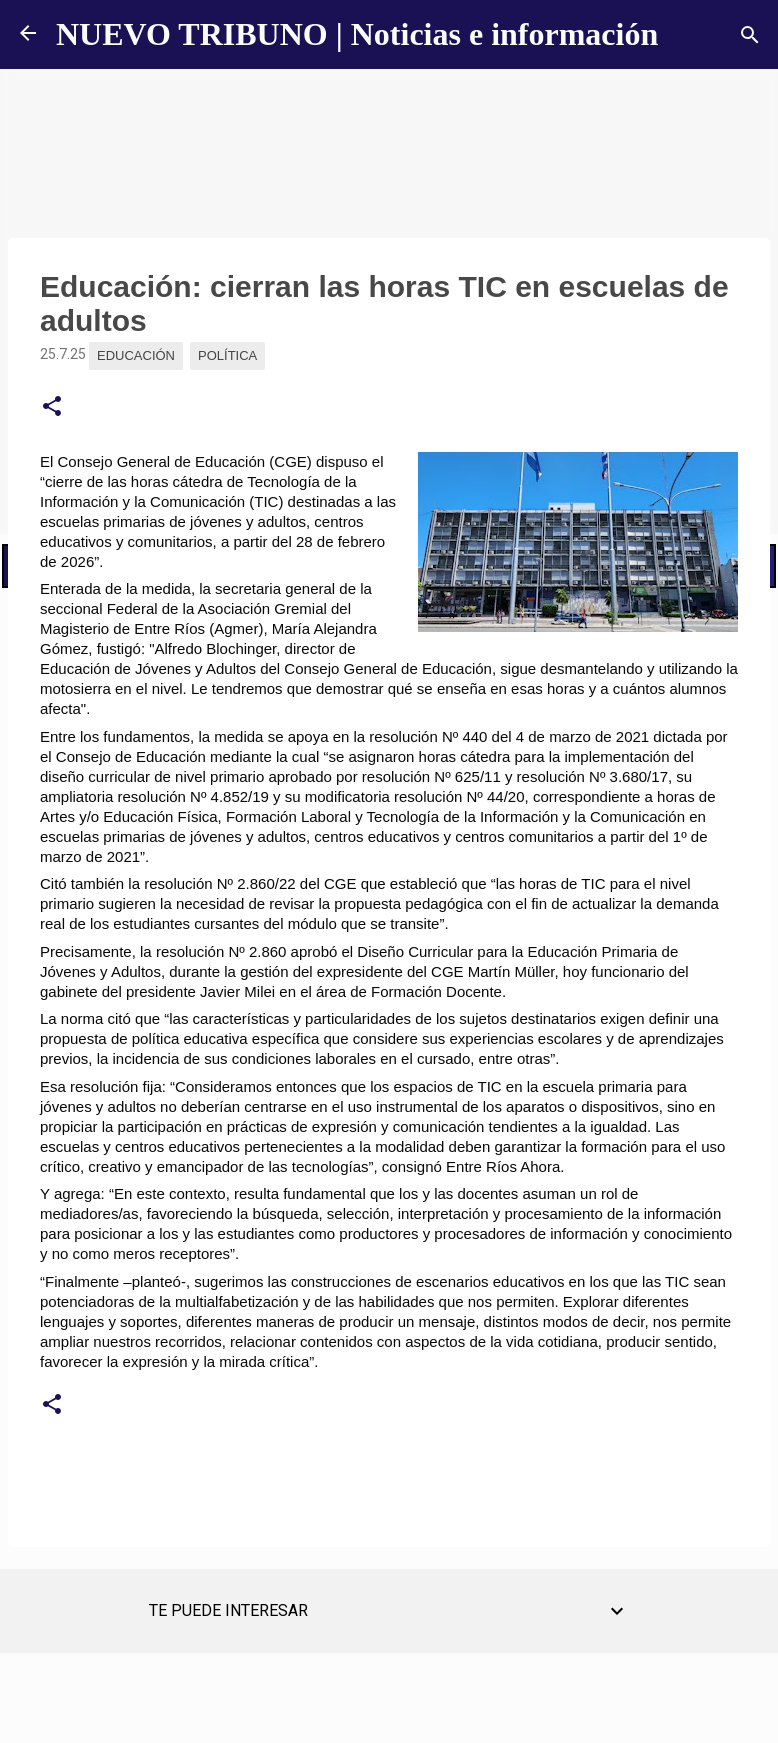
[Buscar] (750, 35)
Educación (136, 355)
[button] (52, 407)
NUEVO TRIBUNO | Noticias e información (357, 34)
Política (227, 355)
